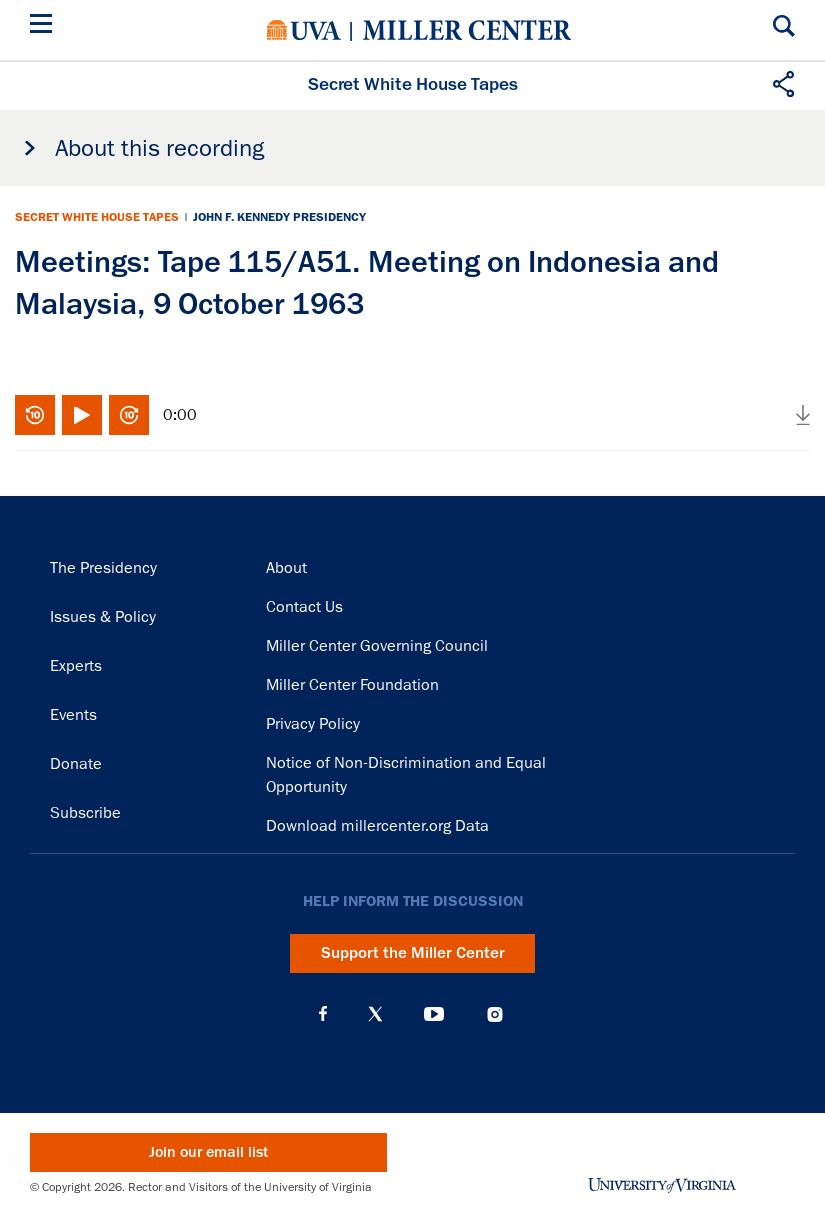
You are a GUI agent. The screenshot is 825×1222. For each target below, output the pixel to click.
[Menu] (45, 26)
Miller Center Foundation (352, 685)
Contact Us (304, 607)
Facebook (323, 1014)
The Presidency (103, 568)
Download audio (803, 415)
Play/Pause (82, 415)
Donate (76, 764)
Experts (76, 666)
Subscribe (85, 813)
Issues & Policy (103, 617)
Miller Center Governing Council (377, 646)
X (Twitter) (375, 1014)
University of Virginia (304, 30)
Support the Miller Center (413, 953)
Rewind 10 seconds (35, 415)
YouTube (434, 1014)
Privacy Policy (313, 724)
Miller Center (467, 30)
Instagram (495, 1014)
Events (73, 715)
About (286, 568)
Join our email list (208, 1152)
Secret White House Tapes (97, 217)
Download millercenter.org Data (377, 826)
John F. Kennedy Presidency (279, 217)
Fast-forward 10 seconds (129, 415)
